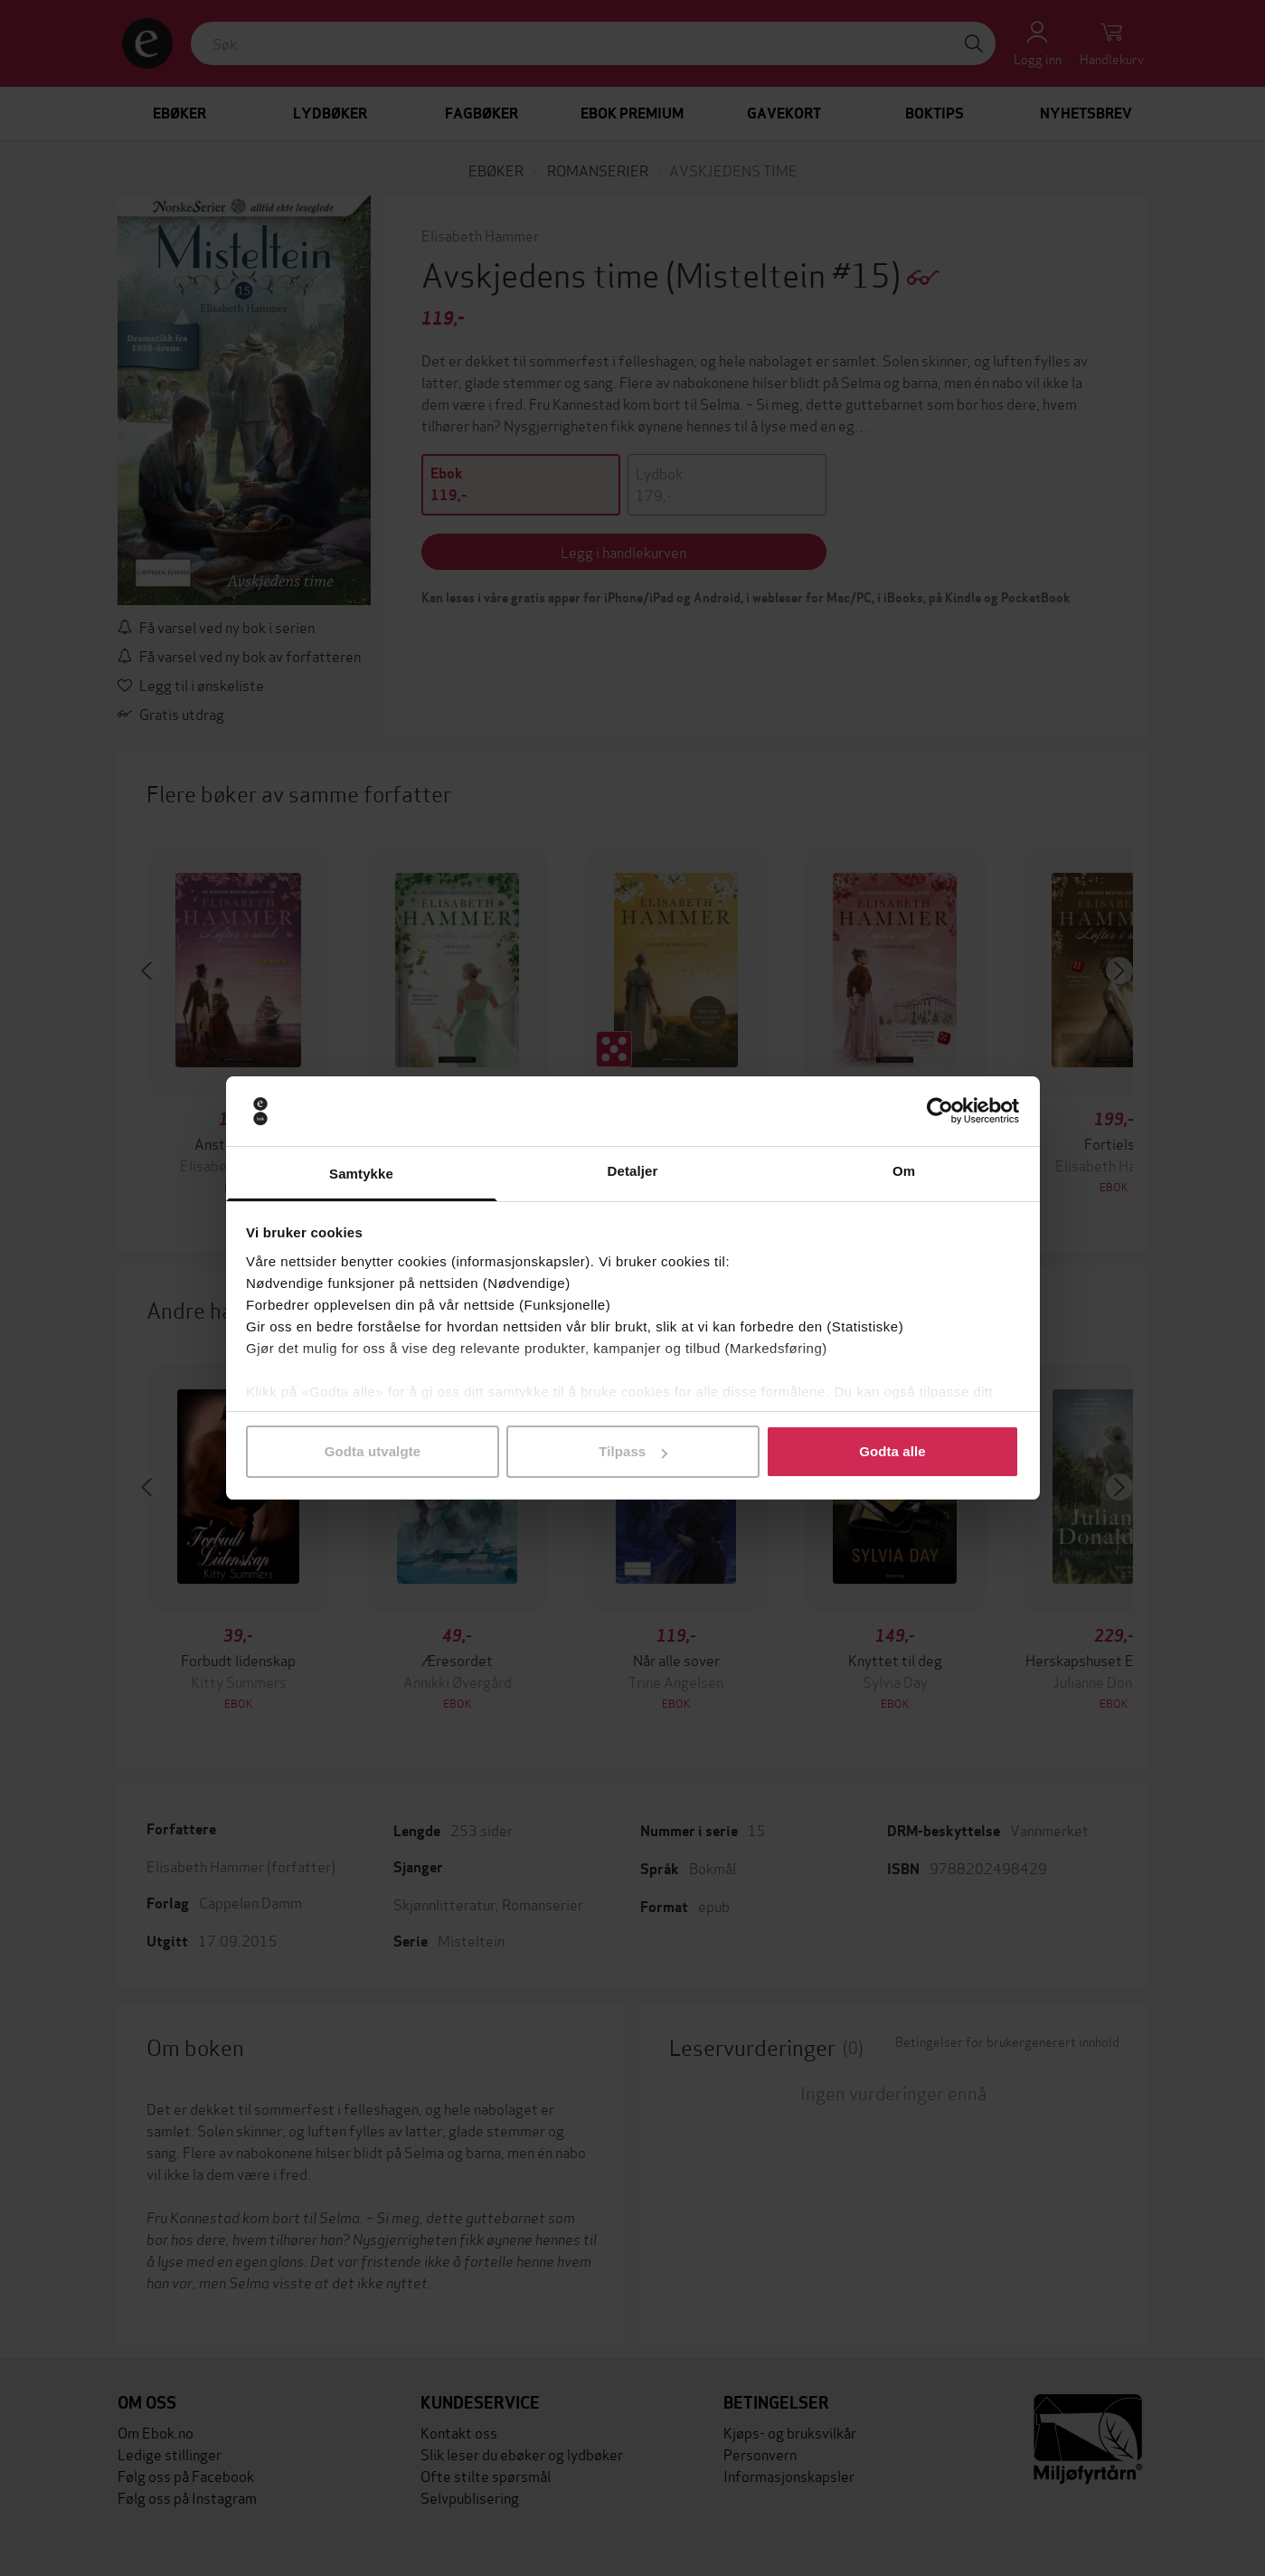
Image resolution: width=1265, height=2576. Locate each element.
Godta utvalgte (372, 1451)
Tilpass (633, 1451)
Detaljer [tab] (633, 1171)
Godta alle (892, 1451)
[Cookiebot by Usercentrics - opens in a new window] (940, 1111)
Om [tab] (903, 1171)
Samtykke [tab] (361, 1173)
